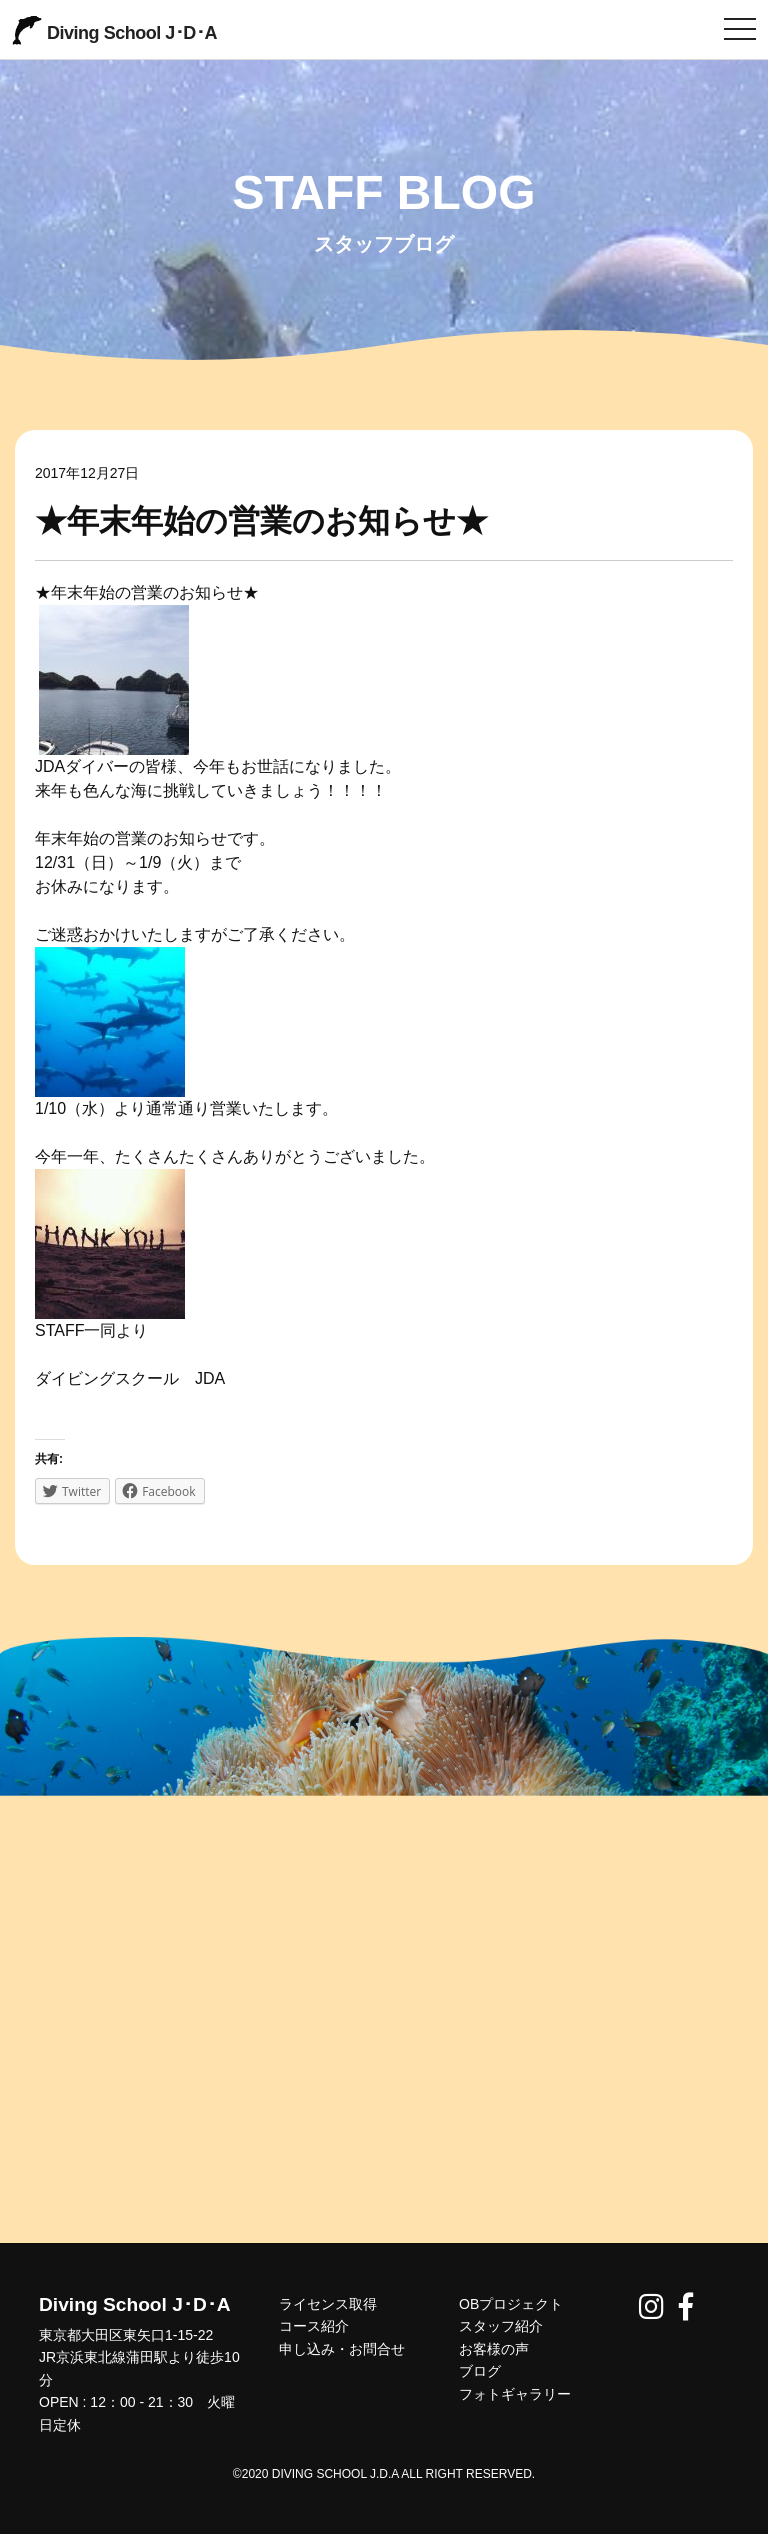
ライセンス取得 (328, 2304)
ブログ (480, 2371)
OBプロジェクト (511, 2304)
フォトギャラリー (515, 2394)
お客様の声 (494, 2349)
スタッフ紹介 (501, 2326)
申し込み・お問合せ (342, 2349)
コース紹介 (314, 2326)
